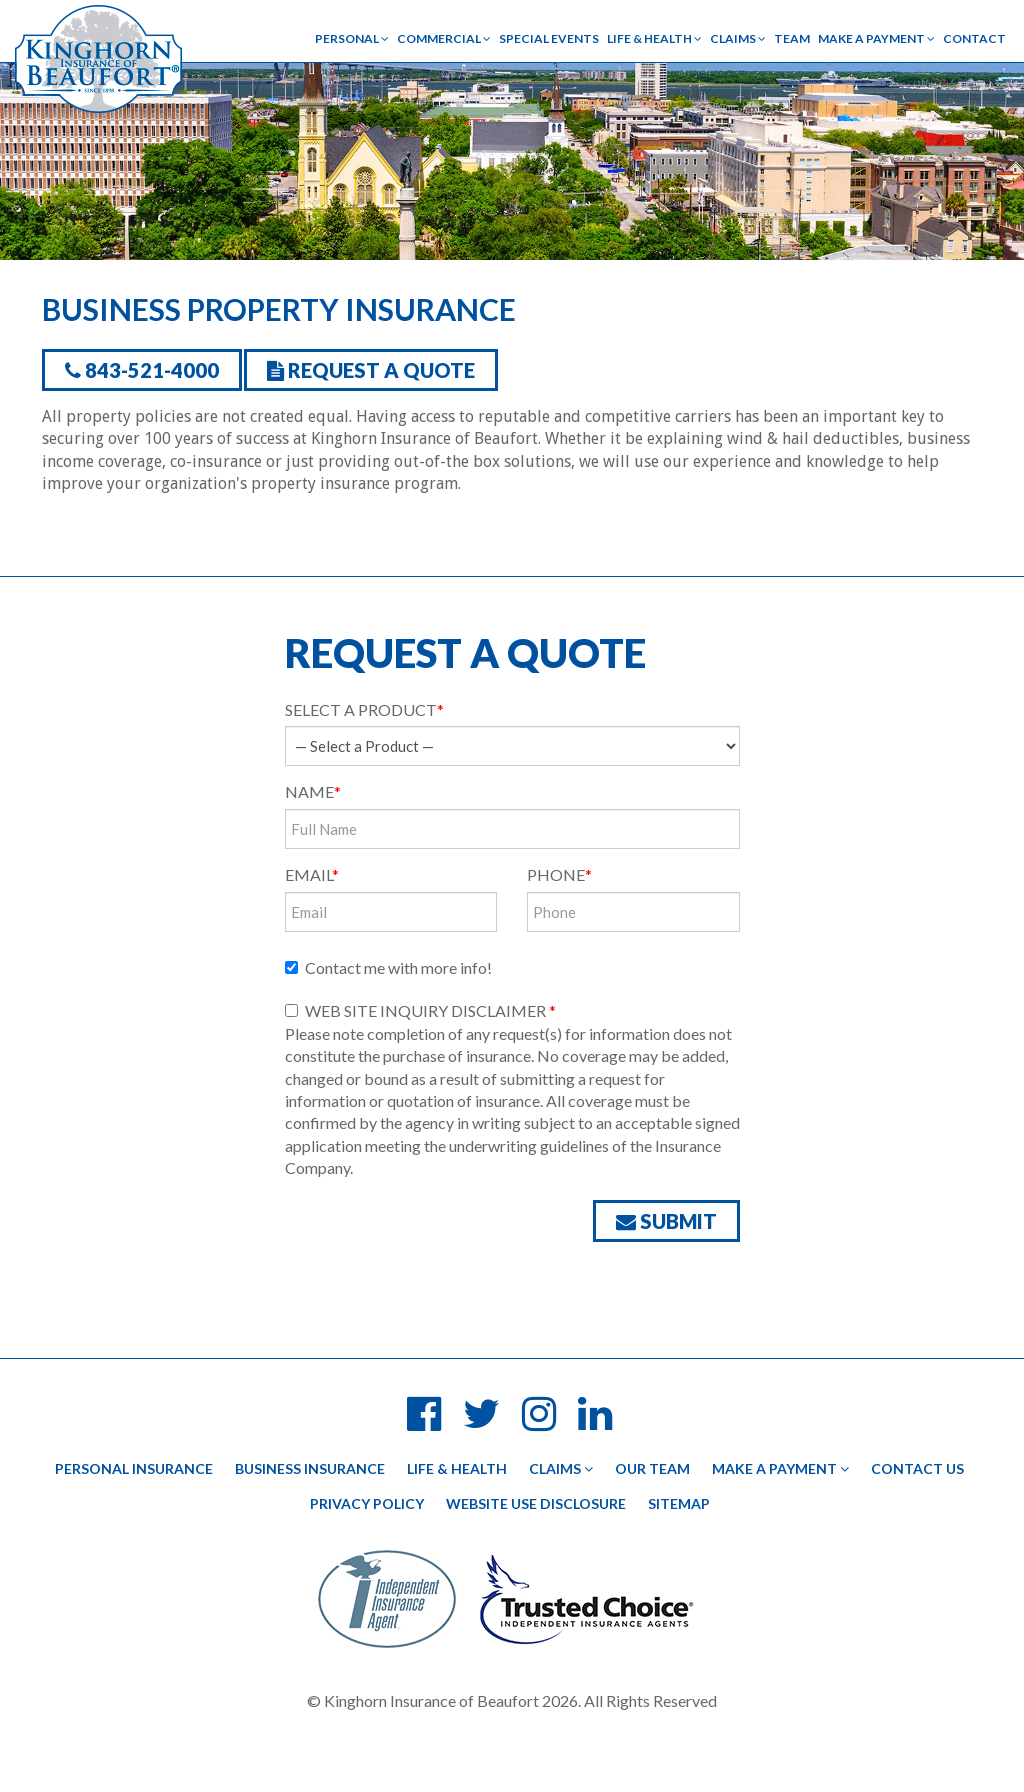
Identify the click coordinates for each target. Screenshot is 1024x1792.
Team (792, 38)
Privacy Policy (367, 1503)
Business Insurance (310, 1468)
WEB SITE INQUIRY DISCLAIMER (420, 1010)
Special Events (549, 38)
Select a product (364, 709)
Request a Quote (371, 370)
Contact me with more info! (388, 967)
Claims (738, 38)
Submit (666, 1221)
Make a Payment (876, 38)
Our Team (652, 1468)
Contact (974, 38)
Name (313, 791)
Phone (559, 874)
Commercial (444, 38)
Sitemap (679, 1503)
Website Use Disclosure (536, 1503)
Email (312, 874)
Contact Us (917, 1468)
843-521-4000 (142, 370)
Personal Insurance (134, 1468)
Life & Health (654, 38)
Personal (352, 38)
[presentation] (437, 1249)
